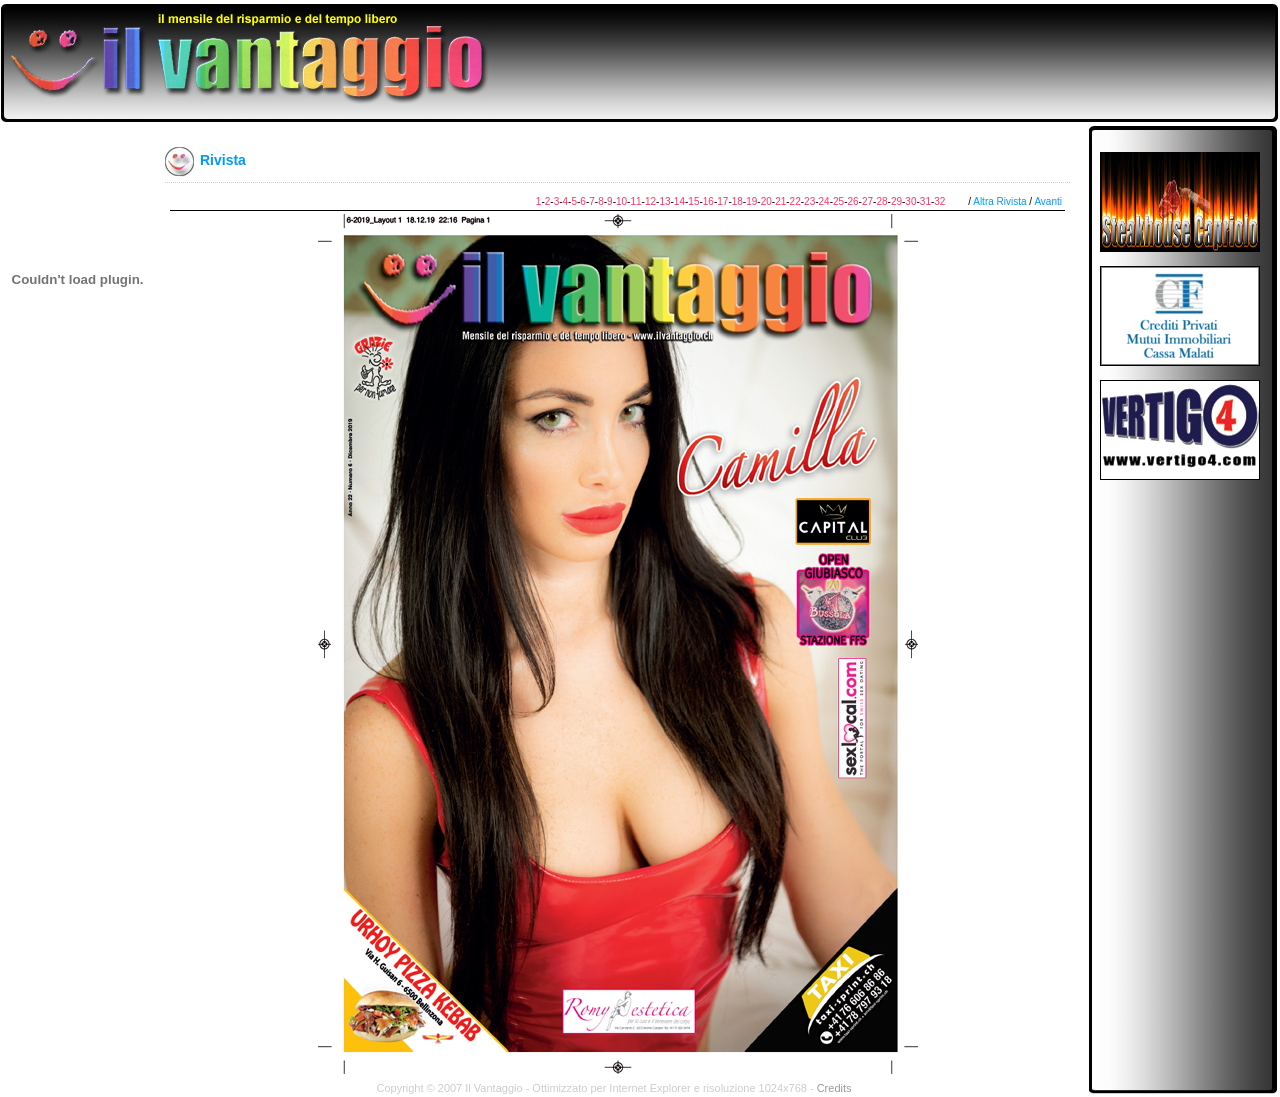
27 (867, 201)
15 (693, 201)
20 (766, 201)
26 (852, 201)
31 (925, 201)
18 (737, 201)
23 (809, 201)
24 (824, 201)
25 (838, 201)
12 (650, 201)
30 (910, 201)
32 (939, 201)
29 (896, 201)
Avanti (1048, 201)
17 (722, 201)
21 (780, 201)
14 (679, 201)
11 (635, 201)
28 (881, 201)
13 (664, 201)
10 (621, 201)
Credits (834, 1088)
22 (795, 201)
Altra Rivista (999, 201)
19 (751, 201)
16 (708, 201)
